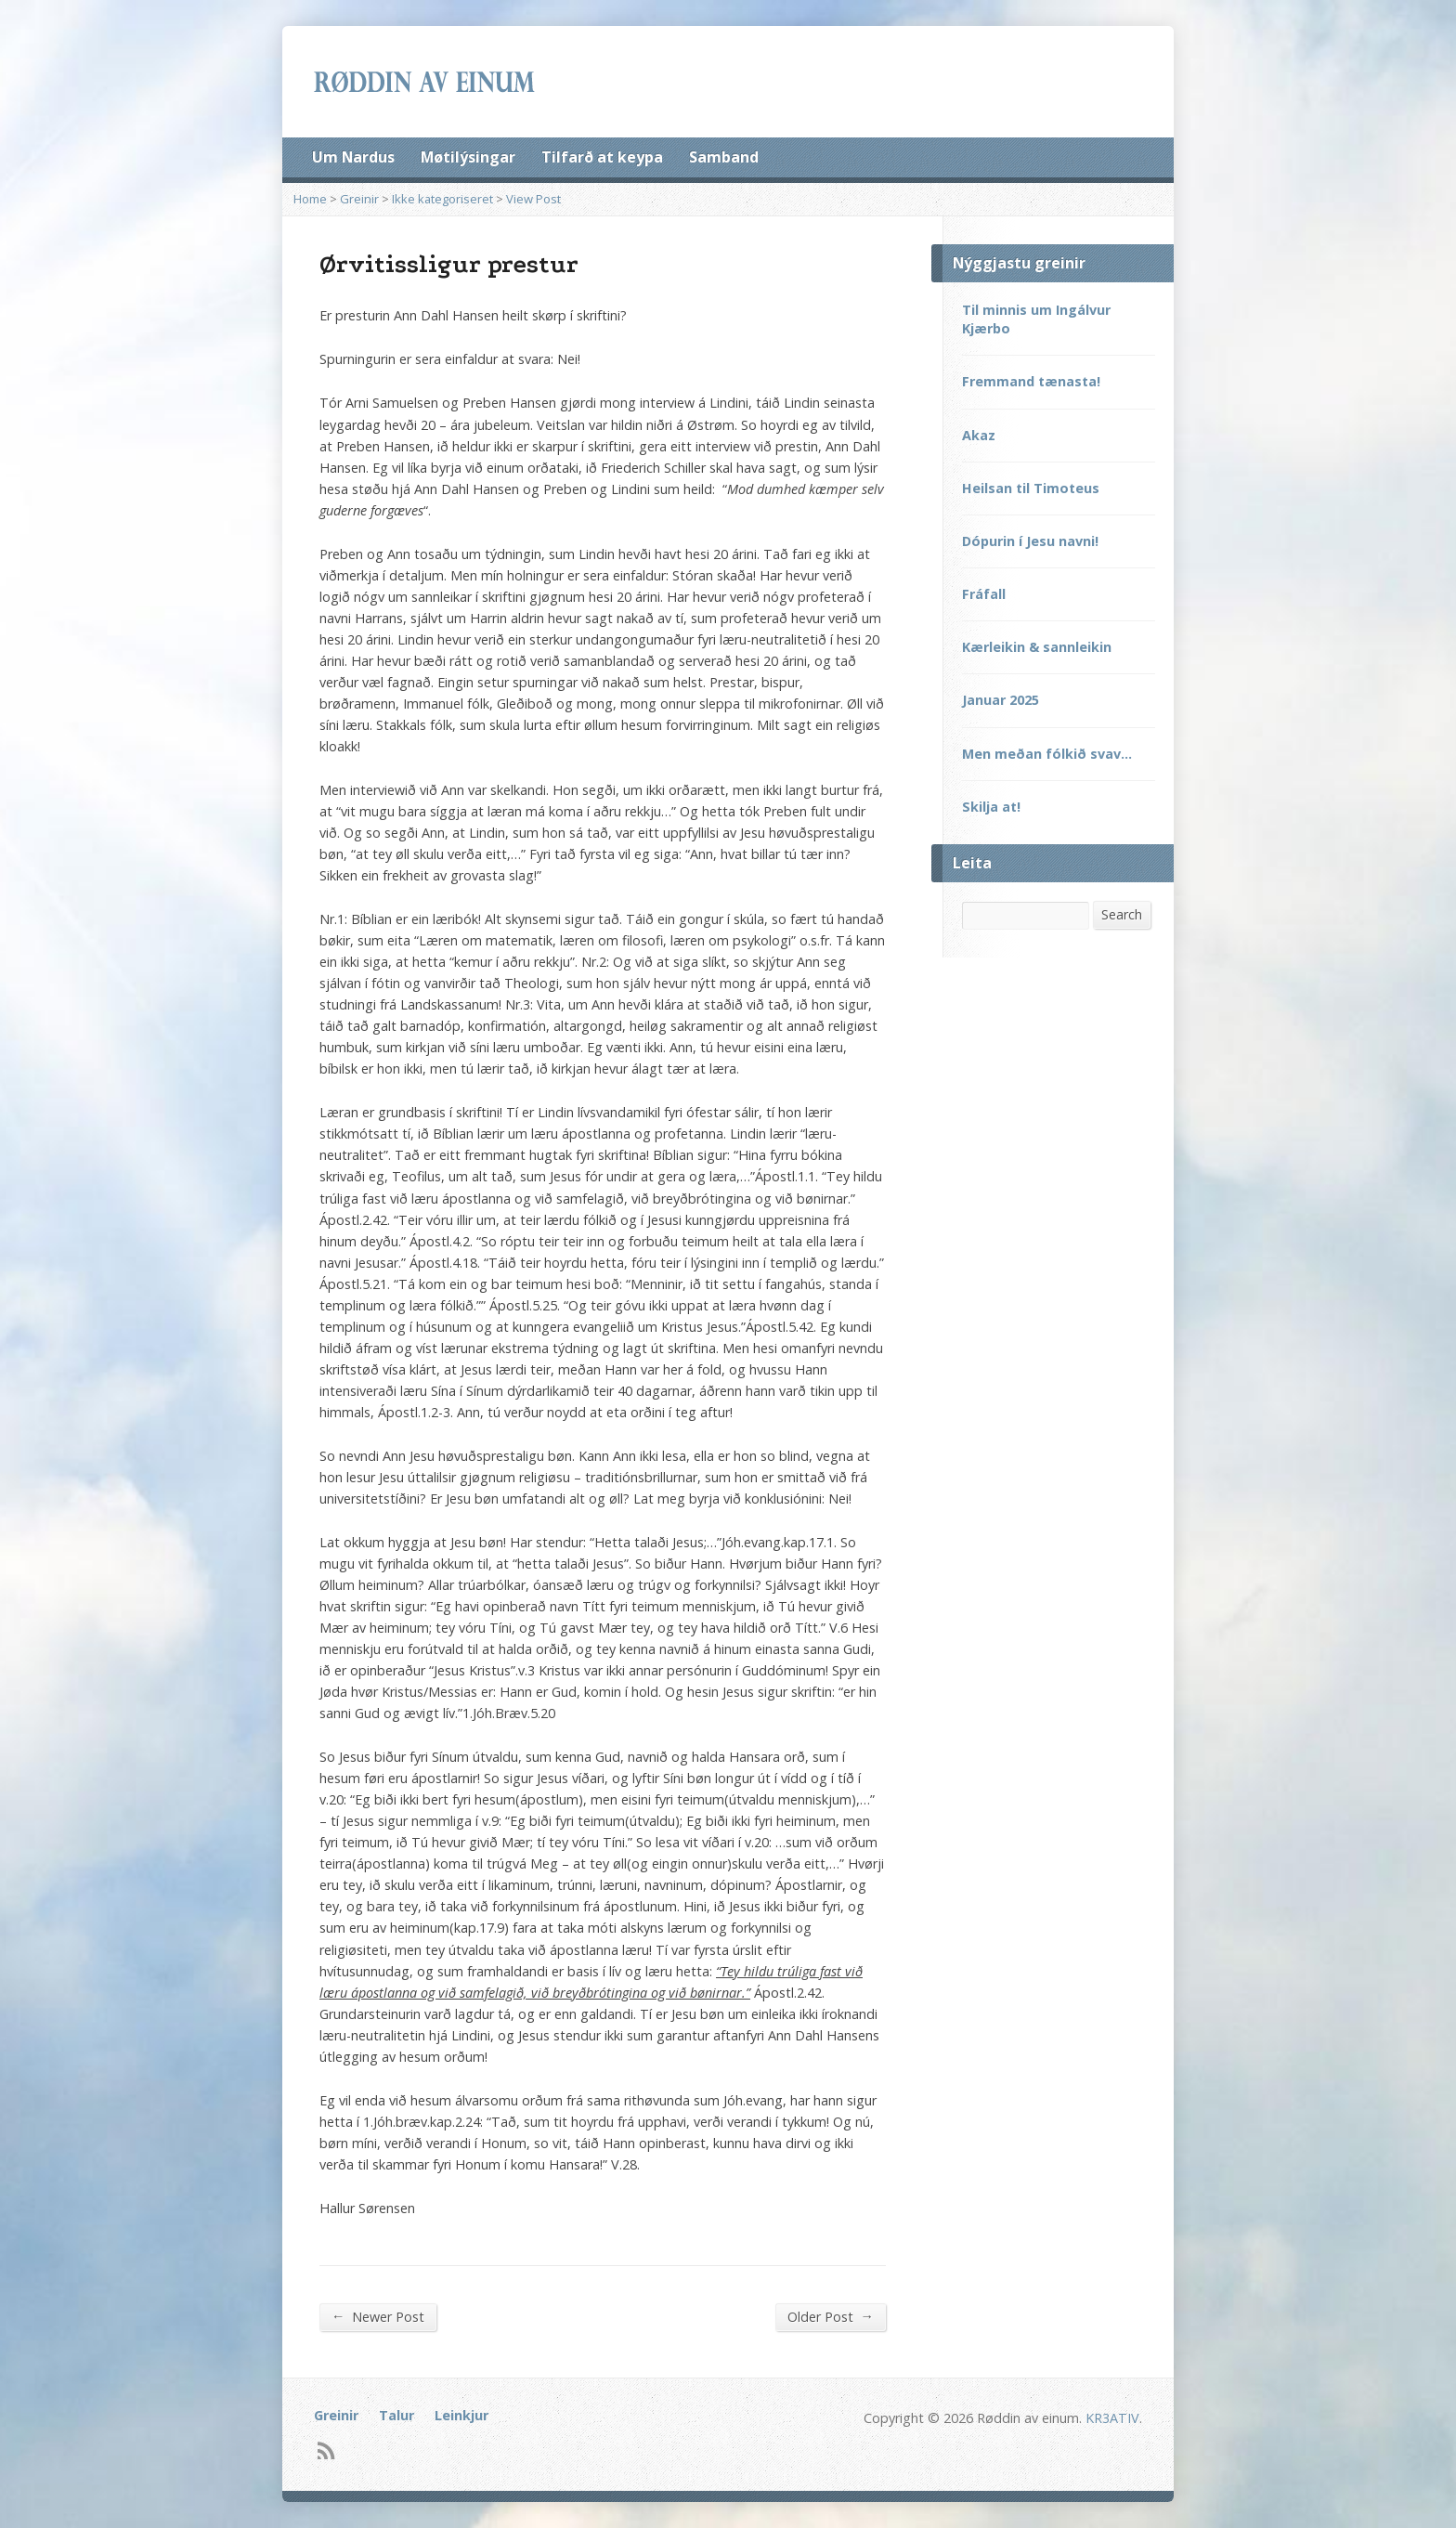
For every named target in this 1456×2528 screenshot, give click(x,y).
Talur (396, 2415)
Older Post (830, 2316)
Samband (724, 157)
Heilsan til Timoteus (1030, 488)
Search (1121, 914)
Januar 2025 (1000, 700)
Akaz (978, 435)
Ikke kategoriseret (442, 198)
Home (310, 198)
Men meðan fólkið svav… (1047, 753)
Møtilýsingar (468, 157)
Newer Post (378, 2316)
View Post (533, 198)
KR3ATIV (1112, 2418)
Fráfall (984, 594)
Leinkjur (461, 2415)
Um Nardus (353, 157)
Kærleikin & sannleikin (1037, 647)
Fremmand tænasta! (1031, 381)
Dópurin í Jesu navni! (1030, 541)
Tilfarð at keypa (602, 157)
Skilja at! (991, 806)
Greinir (359, 198)
